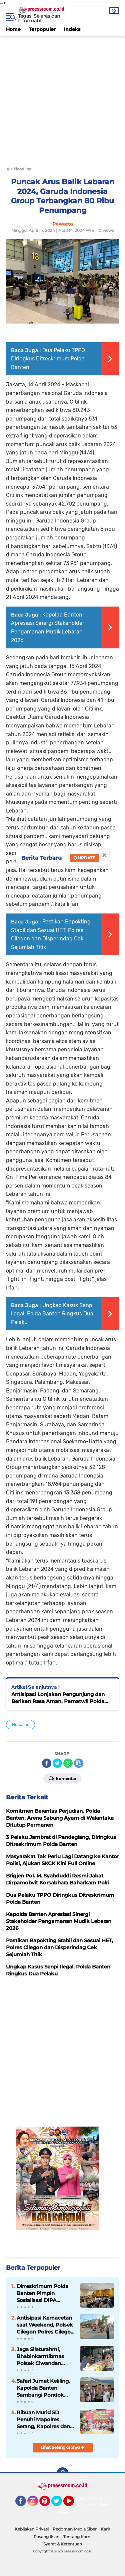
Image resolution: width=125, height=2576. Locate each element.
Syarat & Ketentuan (62, 2543)
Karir (105, 2529)
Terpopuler (42, 29)
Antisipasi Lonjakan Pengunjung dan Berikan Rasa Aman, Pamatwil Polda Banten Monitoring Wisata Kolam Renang (58, 1698)
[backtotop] (63, 2473)
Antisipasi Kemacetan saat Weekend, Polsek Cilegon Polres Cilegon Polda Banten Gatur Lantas (45, 2325)
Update (84, 857)
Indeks (72, 29)
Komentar (62, 1778)
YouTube (73, 2504)
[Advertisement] (62, 98)
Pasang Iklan (46, 2536)
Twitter (59, 2504)
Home (13, 29)
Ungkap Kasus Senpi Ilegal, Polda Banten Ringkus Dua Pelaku (52, 1313)
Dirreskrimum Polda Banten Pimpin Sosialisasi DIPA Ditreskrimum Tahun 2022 (43, 2293)
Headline (20, 1724)
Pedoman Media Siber (75, 2529)
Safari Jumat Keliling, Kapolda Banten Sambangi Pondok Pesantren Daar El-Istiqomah (43, 2388)
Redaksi (66, 2511)
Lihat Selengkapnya (62, 2447)
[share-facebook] (46, 1763)
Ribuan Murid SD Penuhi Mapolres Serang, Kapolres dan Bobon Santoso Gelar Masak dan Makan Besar (43, 2419)
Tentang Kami (77, 2536)
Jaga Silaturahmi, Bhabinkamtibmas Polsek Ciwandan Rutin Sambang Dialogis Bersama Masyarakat (40, 2356)
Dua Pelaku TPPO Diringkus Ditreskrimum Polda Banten (48, 358)
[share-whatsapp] (68, 1763)
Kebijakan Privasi (32, 2529)
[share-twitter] (57, 1763)
